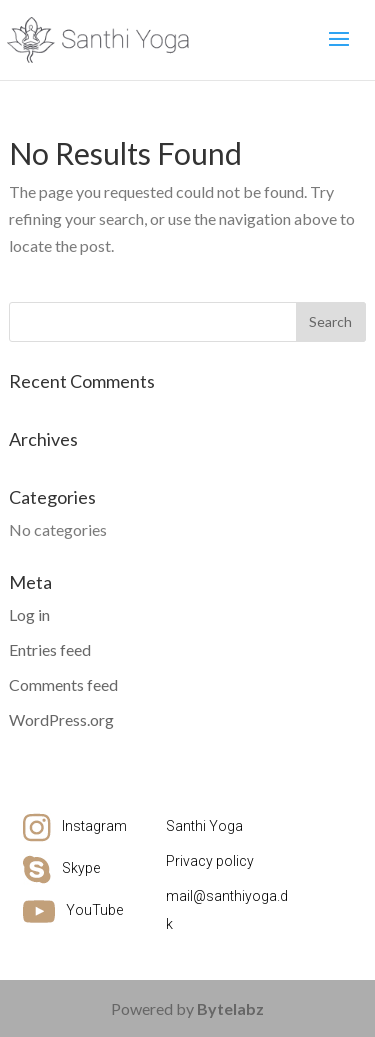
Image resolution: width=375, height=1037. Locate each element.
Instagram (94, 826)
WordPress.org (61, 719)
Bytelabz (230, 1008)
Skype (81, 868)
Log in (29, 614)
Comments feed (63, 684)
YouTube (94, 910)
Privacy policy (210, 861)
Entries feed (50, 649)
